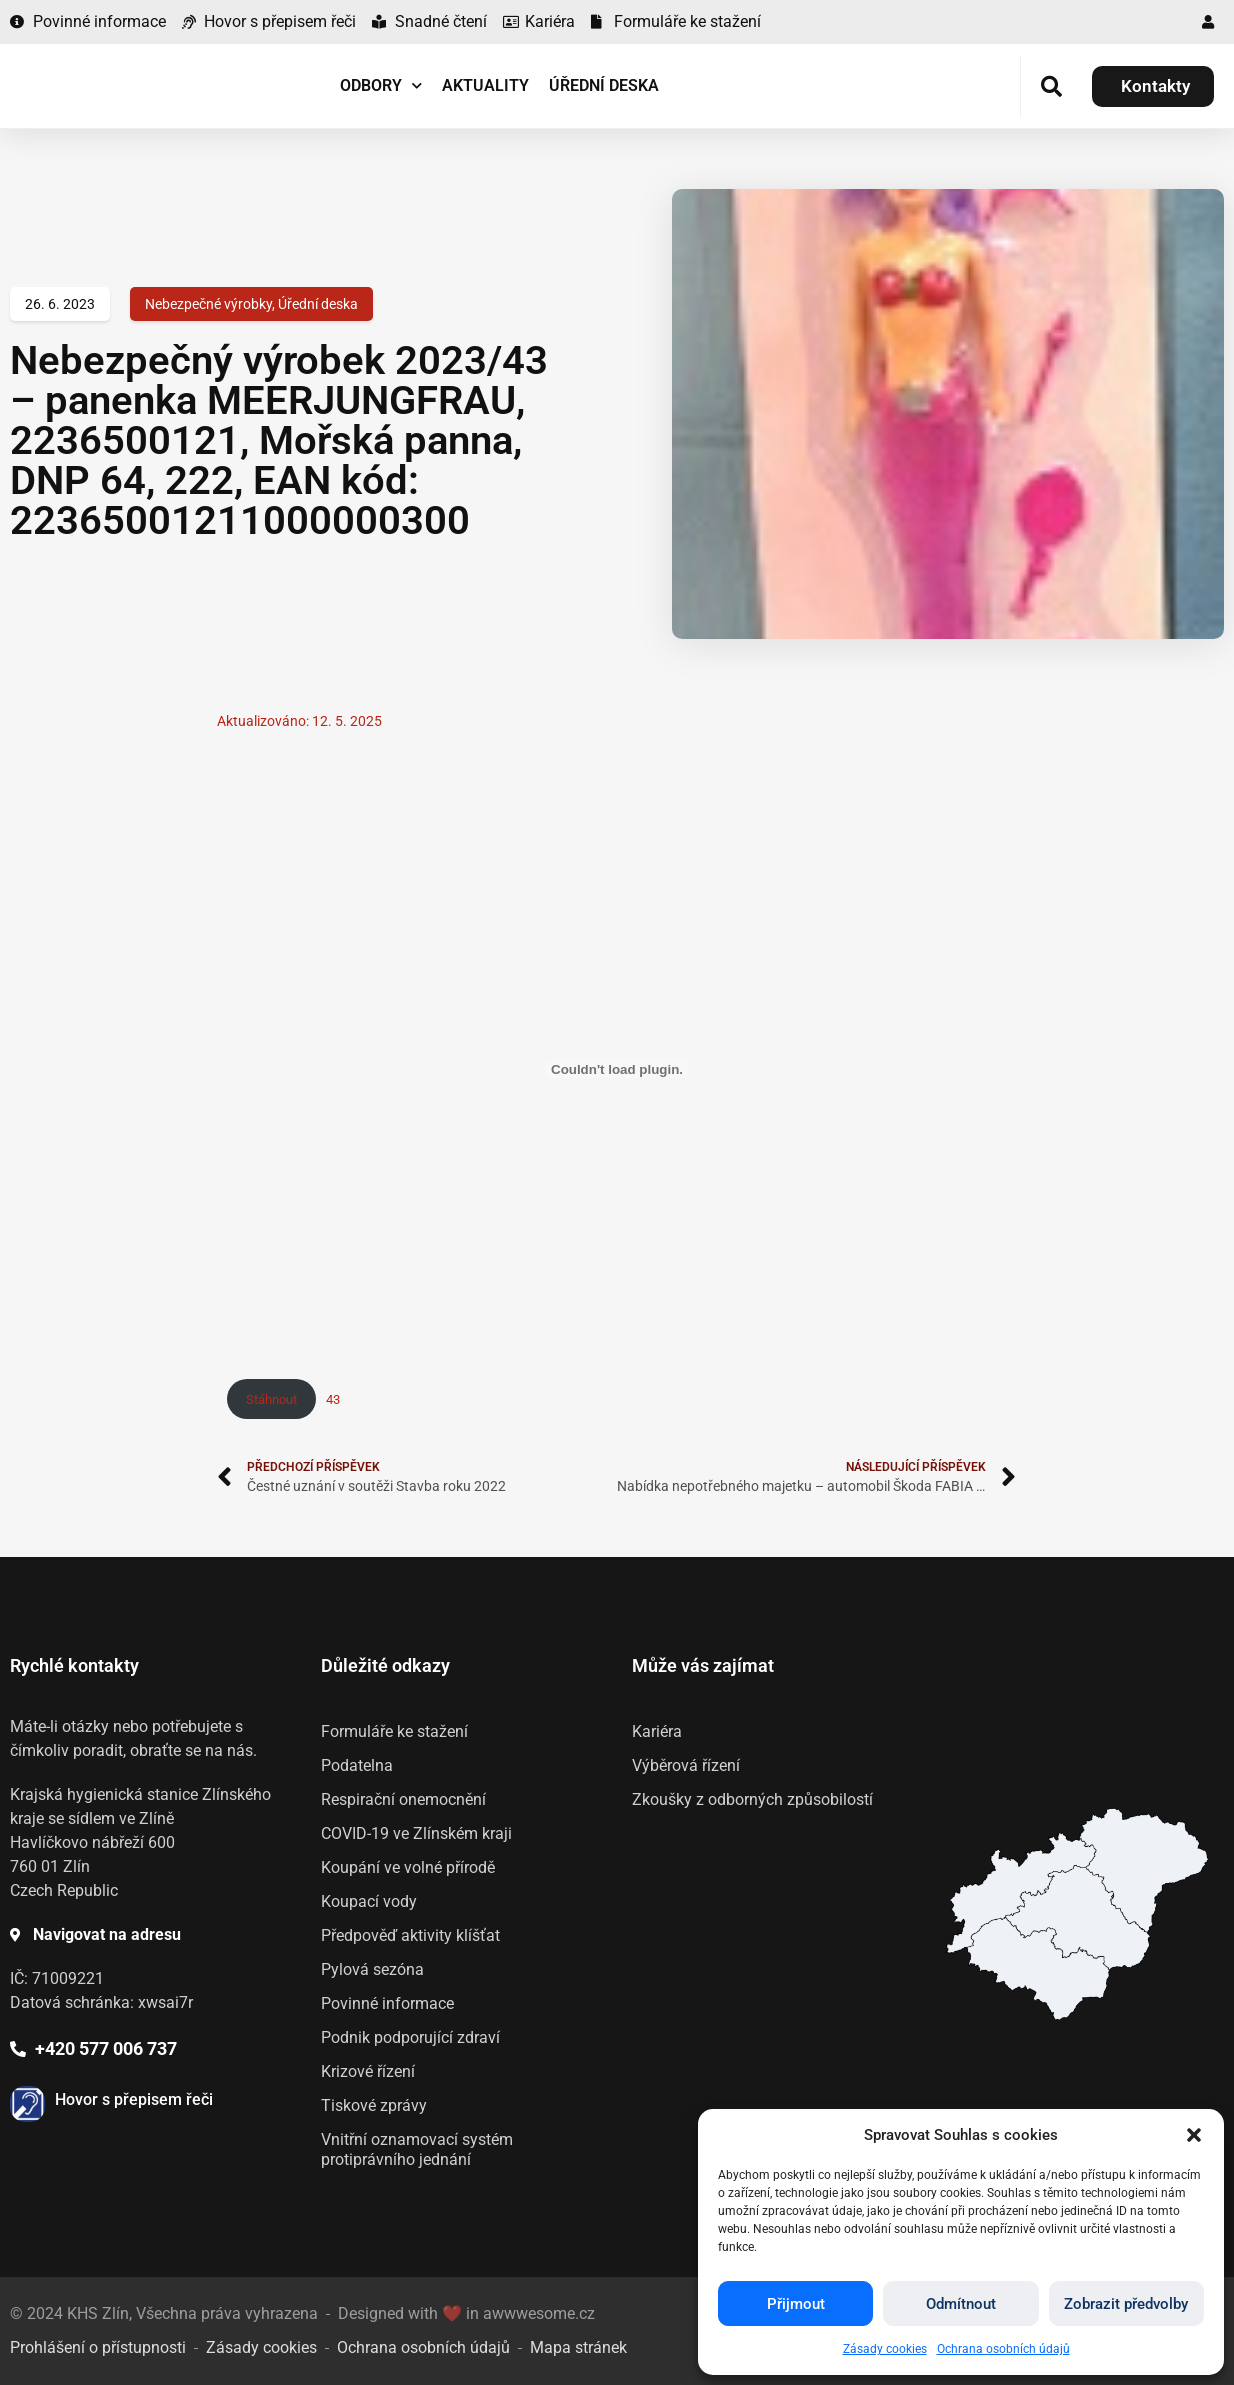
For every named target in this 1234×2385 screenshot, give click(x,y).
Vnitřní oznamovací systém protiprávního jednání (417, 2149)
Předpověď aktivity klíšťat (410, 1935)
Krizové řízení (368, 2071)
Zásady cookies (885, 2349)
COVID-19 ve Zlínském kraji (416, 1833)
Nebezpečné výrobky (208, 304)
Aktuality (485, 85)
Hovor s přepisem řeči (134, 2099)
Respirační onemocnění (403, 1799)
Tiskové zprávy (374, 2105)
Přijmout (796, 2304)
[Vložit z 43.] (617, 1069)
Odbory (381, 85)
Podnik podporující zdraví (410, 2037)
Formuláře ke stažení (394, 1731)
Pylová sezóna (372, 1969)
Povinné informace (387, 2003)
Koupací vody (369, 1901)
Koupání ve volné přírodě (408, 1867)
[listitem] (1038, 1968)
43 (333, 1399)
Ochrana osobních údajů (1003, 2349)
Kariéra (657, 1731)
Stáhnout (271, 1399)
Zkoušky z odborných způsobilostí (752, 1799)
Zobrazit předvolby (1126, 2304)
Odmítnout (961, 2304)
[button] (1194, 2135)
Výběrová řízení (686, 1765)
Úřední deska (604, 85)
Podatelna (357, 1765)
